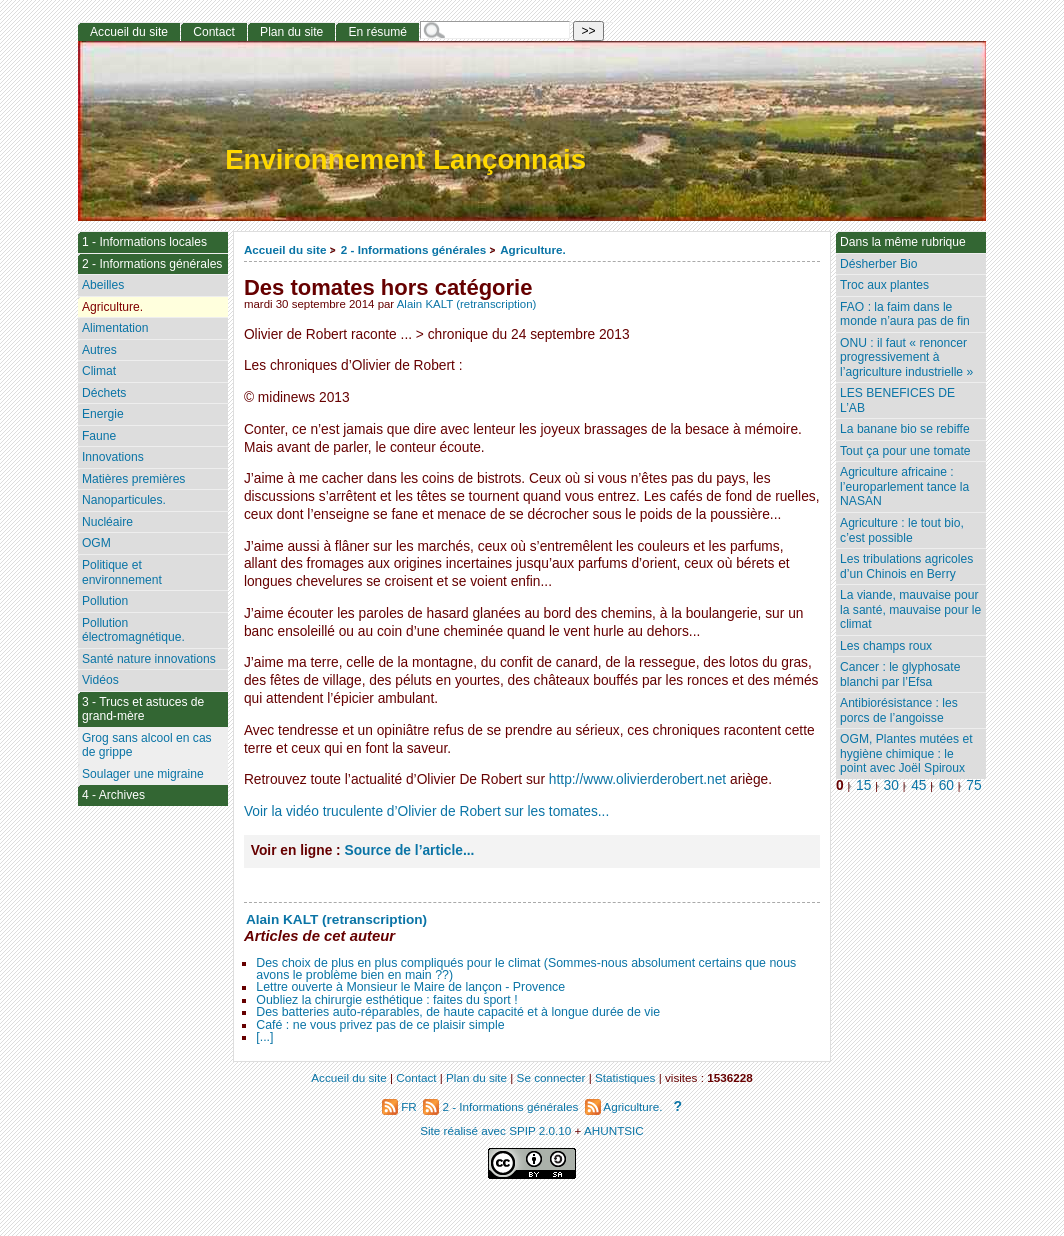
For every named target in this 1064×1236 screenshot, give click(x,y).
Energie (103, 414)
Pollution (105, 601)
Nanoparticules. (124, 500)
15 (863, 785)
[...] (264, 1037)
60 (946, 785)
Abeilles (103, 285)
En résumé (377, 32)
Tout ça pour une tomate (905, 451)
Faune (99, 436)
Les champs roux (886, 646)
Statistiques (625, 1077)
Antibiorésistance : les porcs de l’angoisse (899, 710)
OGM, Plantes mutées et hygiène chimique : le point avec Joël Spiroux (906, 753)
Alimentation (115, 328)
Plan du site (291, 32)
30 (891, 785)
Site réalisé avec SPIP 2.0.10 (495, 1130)
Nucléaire (107, 522)
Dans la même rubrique (903, 242)
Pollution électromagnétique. (133, 630)
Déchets (104, 393)
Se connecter (551, 1077)
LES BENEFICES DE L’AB (897, 400)
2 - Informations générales (413, 249)
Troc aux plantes (884, 285)
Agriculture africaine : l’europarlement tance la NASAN (904, 486)
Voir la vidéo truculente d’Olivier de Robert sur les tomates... (426, 811)
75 (973, 785)
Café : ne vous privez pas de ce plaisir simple (380, 1025)
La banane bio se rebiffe (905, 429)
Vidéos (100, 680)
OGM (96, 543)
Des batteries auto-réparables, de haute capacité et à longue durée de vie (458, 1012)
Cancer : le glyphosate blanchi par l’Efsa (900, 674)
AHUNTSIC (614, 1130)
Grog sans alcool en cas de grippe (147, 745)
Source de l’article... (410, 850)
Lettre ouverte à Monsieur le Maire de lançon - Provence (410, 987)
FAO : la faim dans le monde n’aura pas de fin (905, 314)
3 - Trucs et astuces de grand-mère (143, 709)
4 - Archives (113, 795)
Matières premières (134, 479)
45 (918, 785)
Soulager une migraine (143, 774)
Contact (214, 32)
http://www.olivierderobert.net (637, 779)
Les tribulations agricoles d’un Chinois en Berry (906, 566)
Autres (99, 350)
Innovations (113, 457)
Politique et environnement (122, 572)
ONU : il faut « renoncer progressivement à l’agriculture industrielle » (906, 357)
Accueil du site (285, 249)
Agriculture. (533, 249)
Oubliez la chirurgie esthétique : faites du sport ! (386, 1000)
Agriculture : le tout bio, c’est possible (902, 530)
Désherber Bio (878, 264)
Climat (99, 371)
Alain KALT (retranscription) (467, 304)
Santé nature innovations (149, 659)
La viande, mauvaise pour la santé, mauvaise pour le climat (910, 609)
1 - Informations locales (144, 242)
